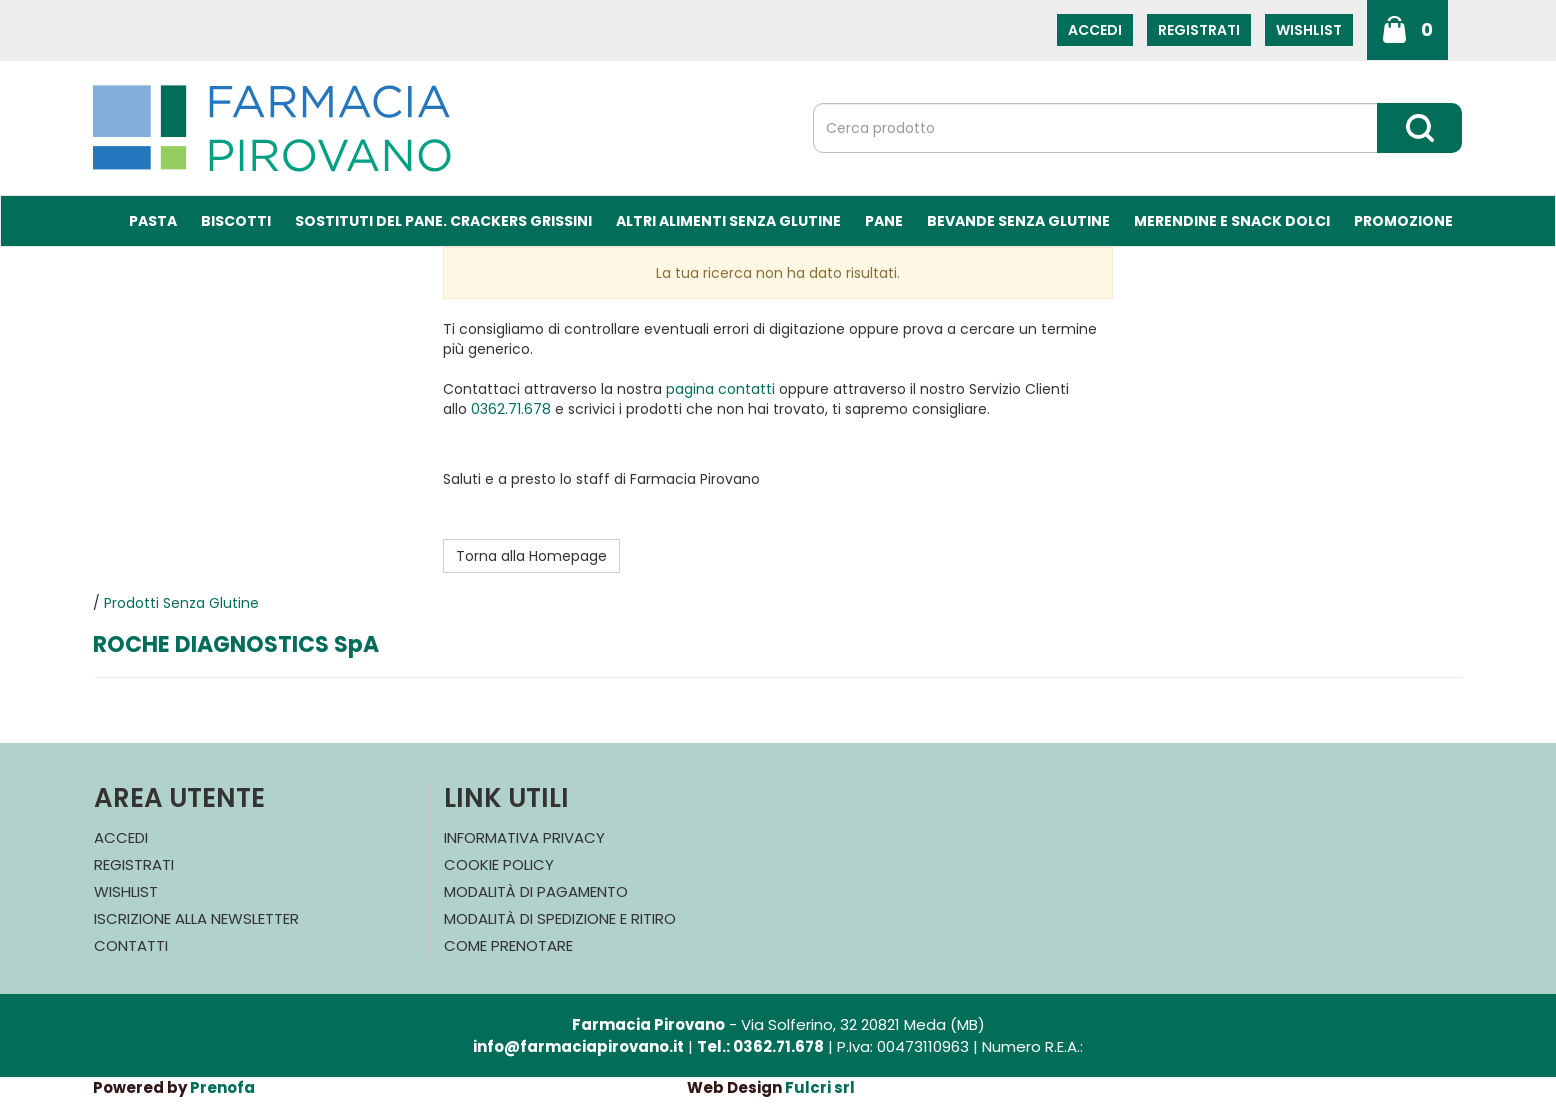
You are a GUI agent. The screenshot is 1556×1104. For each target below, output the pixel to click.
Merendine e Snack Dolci (1232, 221)
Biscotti (236, 221)
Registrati (1199, 30)
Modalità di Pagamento (536, 891)
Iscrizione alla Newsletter (196, 918)
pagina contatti (720, 389)
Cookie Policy (499, 864)
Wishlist (1309, 30)
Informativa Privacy (524, 837)
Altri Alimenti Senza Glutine (728, 221)
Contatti (131, 945)
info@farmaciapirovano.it (578, 1046)
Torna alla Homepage (531, 556)
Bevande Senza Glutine (1018, 221)
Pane (884, 221)
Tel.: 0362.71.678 (760, 1046)
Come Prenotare (508, 945)
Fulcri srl (820, 1087)
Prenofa (222, 1087)
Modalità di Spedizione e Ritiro (560, 918)
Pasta (153, 221)
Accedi (1095, 30)
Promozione (1403, 221)
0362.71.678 (511, 409)
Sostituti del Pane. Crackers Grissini (443, 221)
